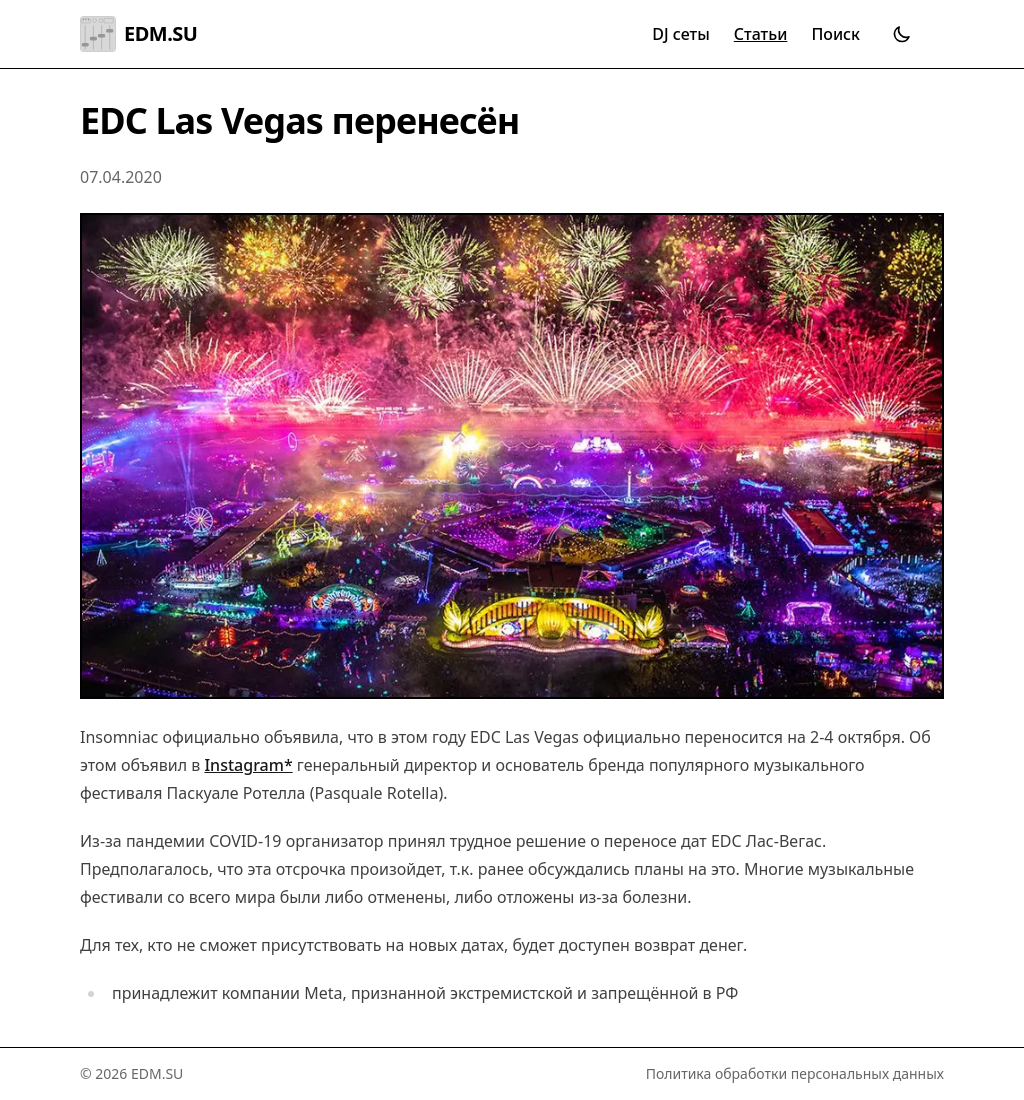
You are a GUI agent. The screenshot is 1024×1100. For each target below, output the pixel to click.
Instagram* (248, 765)
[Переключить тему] (902, 34)
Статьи (761, 34)
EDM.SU (138, 34)
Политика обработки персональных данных (795, 1073)
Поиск (835, 34)
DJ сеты (680, 34)
